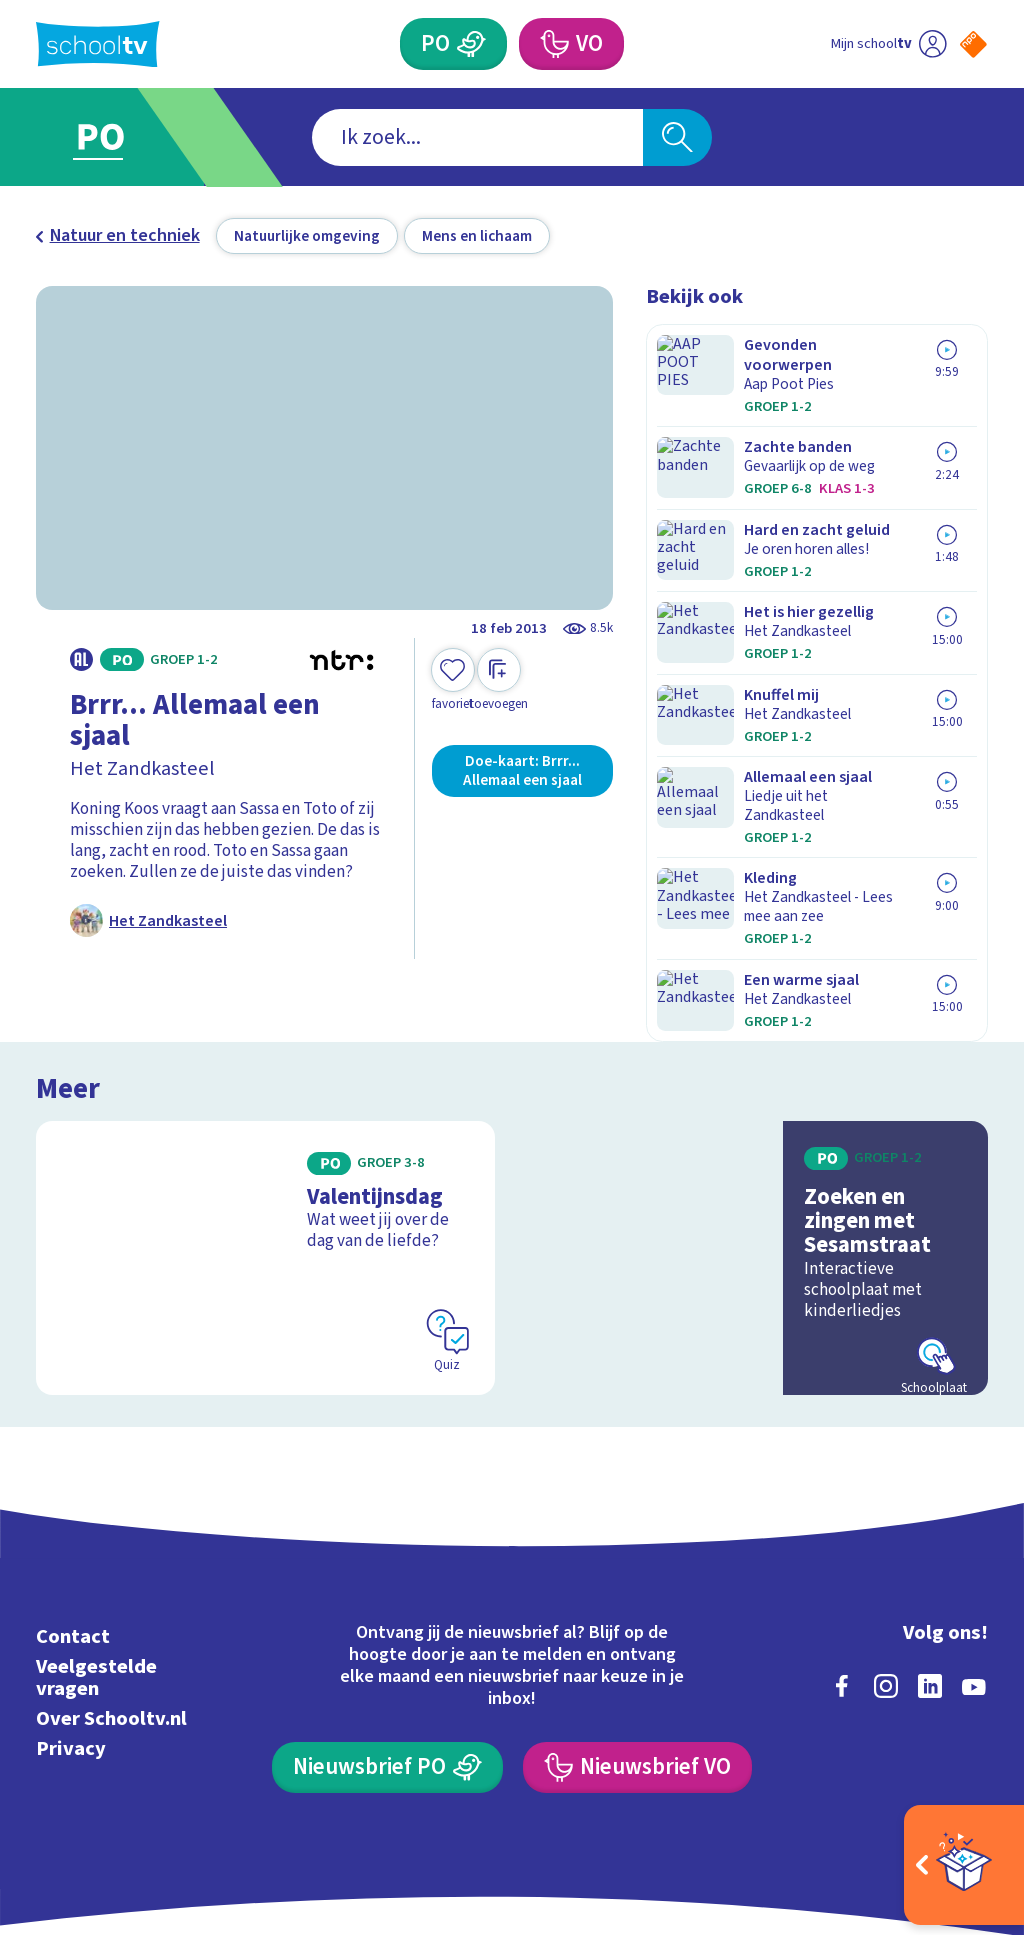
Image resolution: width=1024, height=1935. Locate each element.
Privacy (71, 1663)
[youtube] (974, 1601)
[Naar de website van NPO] (973, 44)
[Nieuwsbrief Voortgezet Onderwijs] (637, 1682)
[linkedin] (930, 1601)
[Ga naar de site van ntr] (957, 1778)
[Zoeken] (677, 137)
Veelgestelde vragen (96, 1592)
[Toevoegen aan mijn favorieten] (453, 680)
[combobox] (477, 137)
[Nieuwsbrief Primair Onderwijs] (387, 1682)
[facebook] (842, 1601)
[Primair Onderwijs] (471, 44)
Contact (73, 1551)
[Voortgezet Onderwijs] (553, 44)
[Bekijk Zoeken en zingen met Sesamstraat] (758, 1172)
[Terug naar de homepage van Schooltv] (98, 44)
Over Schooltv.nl (111, 1633)
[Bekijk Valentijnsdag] (265, 1172)
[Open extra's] (964, 1865)
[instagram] (886, 1601)
